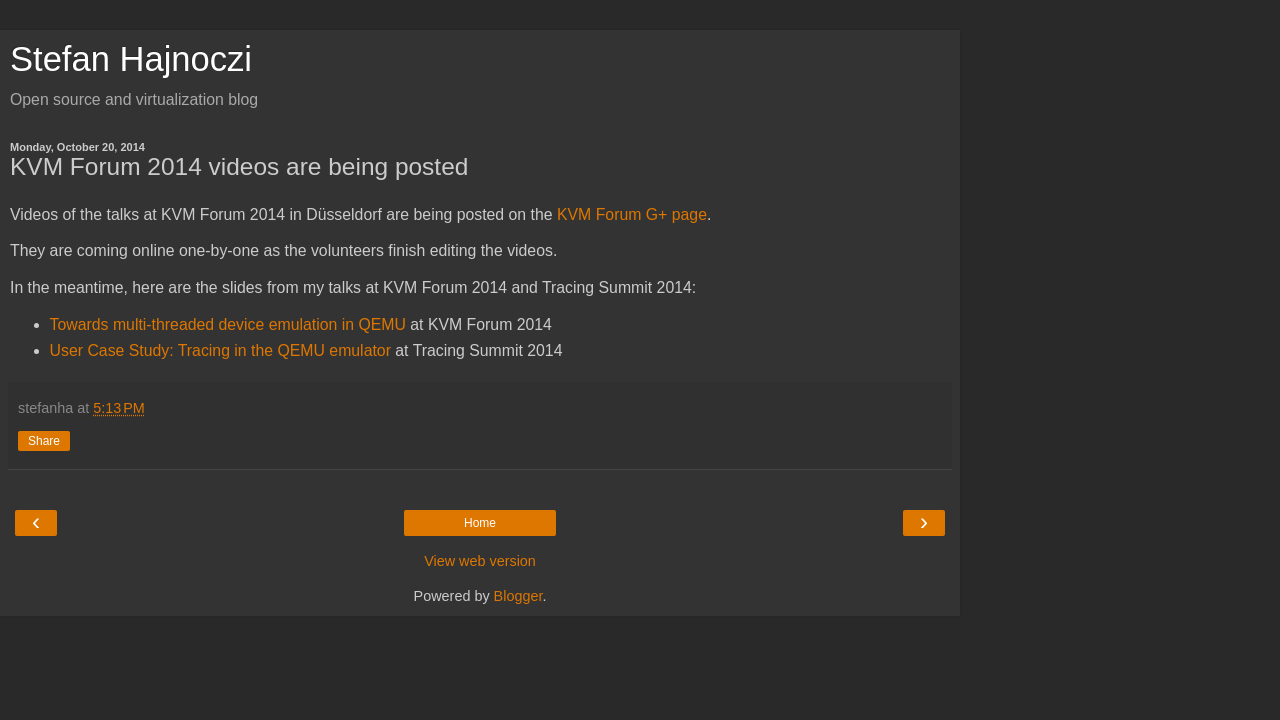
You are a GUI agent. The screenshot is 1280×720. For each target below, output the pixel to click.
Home (480, 523)
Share (44, 441)
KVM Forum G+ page (632, 214)
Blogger (518, 596)
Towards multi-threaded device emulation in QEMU (228, 324)
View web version (480, 561)
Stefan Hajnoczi (131, 59)
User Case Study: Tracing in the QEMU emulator (220, 350)
